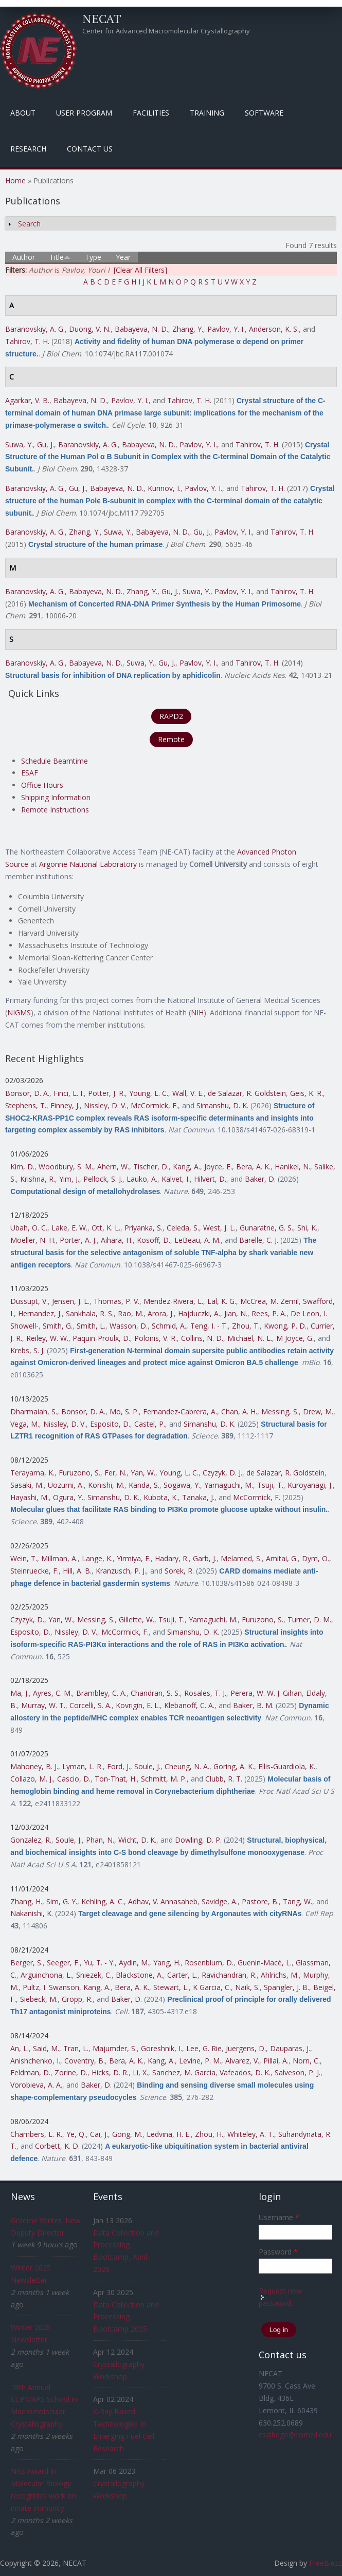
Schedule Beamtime (54, 761)
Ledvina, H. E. (169, 2134)
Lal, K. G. (221, 1301)
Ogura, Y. (68, 1497)
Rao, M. (130, 1313)
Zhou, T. (246, 1326)
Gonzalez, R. (30, 1840)
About (22, 113)
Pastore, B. (260, 1901)
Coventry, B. (84, 2061)
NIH (197, 1012)
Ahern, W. (113, 1166)
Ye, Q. (76, 2134)
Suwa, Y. (19, 444)
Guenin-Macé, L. (265, 1962)
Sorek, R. (179, 1571)
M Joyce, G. (295, 1338)
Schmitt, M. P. (164, 1779)
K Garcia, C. (212, 1987)
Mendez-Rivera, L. (173, 1301)
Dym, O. (315, 1558)
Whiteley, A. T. (250, 2134)
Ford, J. (118, 1766)
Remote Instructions (55, 810)
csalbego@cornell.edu (295, 2434)
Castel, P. (149, 1424)
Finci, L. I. (68, 1093)
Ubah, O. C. (28, 1228)
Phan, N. (100, 1840)
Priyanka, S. (143, 1228)
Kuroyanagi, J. (310, 1485)
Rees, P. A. (268, 1313)
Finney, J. (65, 1105)
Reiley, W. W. (47, 1338)
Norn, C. (306, 2061)
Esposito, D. (110, 1424)
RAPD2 (171, 716)
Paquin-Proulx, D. (101, 1338)
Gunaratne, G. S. (266, 1228)
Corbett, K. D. (57, 2146)
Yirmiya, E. (134, 1558)
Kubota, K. (160, 1497)
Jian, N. (235, 1313)
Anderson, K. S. (274, 329)
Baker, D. (260, 1179)
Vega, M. (24, 1424)
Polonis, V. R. (155, 1338)
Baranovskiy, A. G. (35, 329)
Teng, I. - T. (209, 1326)
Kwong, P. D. (285, 1326)
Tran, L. (75, 2048)
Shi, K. (307, 1228)
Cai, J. (99, 2134)
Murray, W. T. (43, 1705)
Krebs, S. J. (27, 1350)
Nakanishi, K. (31, 1913)
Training (207, 113)
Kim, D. (22, 1166)
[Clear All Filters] (140, 270)
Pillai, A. (276, 2061)
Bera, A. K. (253, 1166)
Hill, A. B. (77, 1571)
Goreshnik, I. (161, 2048)
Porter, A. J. (78, 1240)
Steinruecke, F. (34, 1571)
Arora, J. (161, 1313)
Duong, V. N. (90, 329)
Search (29, 224)
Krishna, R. (37, 1179)
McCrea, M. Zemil (269, 1301)
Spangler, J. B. (286, 1987)
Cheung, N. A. (187, 1766)
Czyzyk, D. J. (222, 1473)
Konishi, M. (106, 1485)
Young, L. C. (148, 1093)
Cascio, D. (74, 1779)
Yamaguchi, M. (228, 1485)
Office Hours (42, 785)
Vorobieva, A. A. (36, 2085)
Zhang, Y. (187, 329)
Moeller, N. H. (33, 1240)
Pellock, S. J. (102, 1179)
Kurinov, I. (164, 488)
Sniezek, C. (94, 1975)
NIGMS (19, 1012)
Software (264, 113)
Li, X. (140, 2072)
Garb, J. (205, 1558)
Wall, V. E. (188, 1093)
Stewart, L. (171, 1987)
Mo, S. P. (124, 1411)
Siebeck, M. (39, 1999)
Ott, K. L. (106, 1228)
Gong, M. (127, 2134)
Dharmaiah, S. (33, 1411)
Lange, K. (97, 1558)
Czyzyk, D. (27, 1619)
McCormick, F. (154, 1105)
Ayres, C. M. (52, 1693)
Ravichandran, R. (229, 1975)
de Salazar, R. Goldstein (247, 1093)
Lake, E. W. (69, 1228)
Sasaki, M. (27, 1485)
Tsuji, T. (270, 1485)
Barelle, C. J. (258, 1240)
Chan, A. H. (239, 1411)
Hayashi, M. (29, 1497)
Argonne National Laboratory (88, 864)
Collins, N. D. (202, 1338)
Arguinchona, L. (46, 1975)
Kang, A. (186, 1166)
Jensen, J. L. (70, 1301)
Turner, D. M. (309, 1619)
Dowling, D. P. (198, 1840)
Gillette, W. (136, 1619)
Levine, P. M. (200, 2061)
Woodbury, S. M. (66, 1166)
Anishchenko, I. (35, 2061)
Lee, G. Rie (204, 2048)
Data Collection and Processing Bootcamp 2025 (126, 2317)
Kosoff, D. (153, 1240)
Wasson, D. (129, 1326)
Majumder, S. (115, 2048)
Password (278, 2252)
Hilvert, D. (210, 1179)
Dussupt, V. (29, 1301)
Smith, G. (58, 1326)
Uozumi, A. (66, 1485)
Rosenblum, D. (209, 1962)
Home (15, 180)
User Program (84, 113)
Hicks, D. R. (110, 2072)
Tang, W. (297, 1901)
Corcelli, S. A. (90, 1705)
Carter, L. (182, 1975)
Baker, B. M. (253, 1705)
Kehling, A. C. (102, 1901)
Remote (171, 739)
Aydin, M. (134, 1962)
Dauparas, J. (290, 2048)
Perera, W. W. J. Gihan (266, 1693)
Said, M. (46, 2048)
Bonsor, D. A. (27, 1093)
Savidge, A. (220, 1901)
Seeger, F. (63, 1962)
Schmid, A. (169, 1326)
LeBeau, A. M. (197, 1240)
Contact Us (90, 149)
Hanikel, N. (292, 1166)
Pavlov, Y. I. (226, 329)
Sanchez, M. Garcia (183, 2072)
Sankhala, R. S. (90, 1313)
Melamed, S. (241, 1558)
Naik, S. (247, 1987)
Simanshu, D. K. (222, 1105)
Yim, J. (69, 1179)
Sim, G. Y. (61, 1901)
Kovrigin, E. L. (138, 1705)
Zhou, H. (209, 2134)
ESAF (29, 773)
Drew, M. (318, 1411)
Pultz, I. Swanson (51, 1987)
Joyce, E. (218, 1166)
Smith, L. (91, 1326)
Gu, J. (45, 444)
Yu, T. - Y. (99, 1962)
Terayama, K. (32, 1473)
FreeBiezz (325, 2563)
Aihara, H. (117, 1240)
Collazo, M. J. (31, 1779)
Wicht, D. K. (137, 1840)
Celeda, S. (183, 1228)
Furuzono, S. (79, 1473)
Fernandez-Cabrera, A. (180, 1411)
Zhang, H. (26, 1901)
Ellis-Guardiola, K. (286, 1766)
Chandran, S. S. (155, 1693)
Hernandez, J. (40, 1313)
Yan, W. (143, 1473)
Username (279, 2217)
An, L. (19, 2048)
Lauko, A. (142, 1179)
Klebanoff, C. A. (189, 1705)
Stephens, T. (25, 1105)
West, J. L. (219, 1228)
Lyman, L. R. (82, 1766)
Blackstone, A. (139, 1975)
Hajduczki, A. (199, 1313)
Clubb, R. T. (223, 1779)
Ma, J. (19, 1693)
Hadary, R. (172, 1558)
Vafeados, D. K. (245, 2072)
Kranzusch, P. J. (121, 1571)
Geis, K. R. (306, 1093)
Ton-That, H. (116, 1779)
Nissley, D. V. (105, 1105)
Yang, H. (167, 1962)
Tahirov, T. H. (27, 341)
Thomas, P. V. (116, 1301)
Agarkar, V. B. (27, 400)
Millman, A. (59, 1558)
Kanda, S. (144, 1485)
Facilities (151, 113)
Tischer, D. (151, 1166)
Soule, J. (147, 1766)
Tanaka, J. (198, 1497)
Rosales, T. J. (205, 1693)
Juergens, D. (246, 2048)
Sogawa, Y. (182, 1485)
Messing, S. (280, 1411)
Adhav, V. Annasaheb (162, 1901)
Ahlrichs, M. (280, 1975)
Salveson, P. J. (297, 2072)
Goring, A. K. (233, 1766)
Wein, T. (23, 1558)
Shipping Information (56, 797)
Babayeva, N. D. (141, 329)
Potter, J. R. (106, 1093)
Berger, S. (26, 1962)
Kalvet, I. (175, 1179)
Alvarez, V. (242, 2061)
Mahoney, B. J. (34, 1766)
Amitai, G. (282, 1558)
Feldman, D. (30, 2072)
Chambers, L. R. (36, 2134)
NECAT (101, 18)
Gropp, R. (77, 1999)
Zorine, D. (71, 2072)
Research (28, 149)
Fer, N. (115, 1473)
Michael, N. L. (249, 1338)
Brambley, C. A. (101, 1693)
